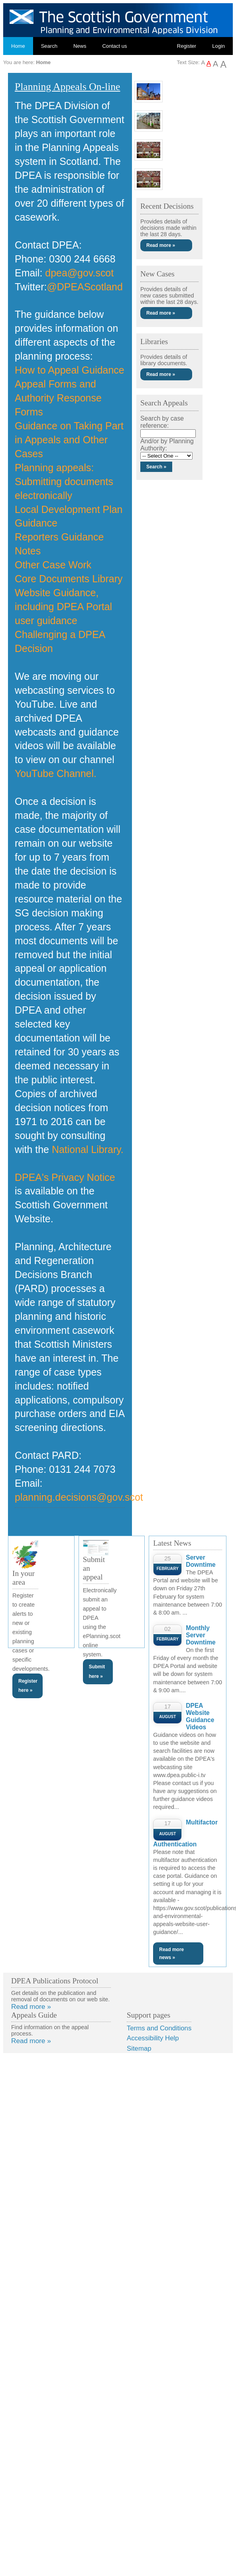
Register (186, 46)
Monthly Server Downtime (201, 1635)
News (80, 46)
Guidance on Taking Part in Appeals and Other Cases (69, 439)
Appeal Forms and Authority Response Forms (58, 397)
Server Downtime (201, 1561)
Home (18, 46)
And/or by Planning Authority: (167, 445)
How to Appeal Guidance (69, 370)
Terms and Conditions (159, 2028)
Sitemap (139, 2048)
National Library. (88, 1149)
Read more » (160, 245)
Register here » (27, 1685)
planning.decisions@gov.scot (79, 1497)
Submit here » (97, 1671)
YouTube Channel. (55, 773)
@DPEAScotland (84, 286)
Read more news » (171, 1953)
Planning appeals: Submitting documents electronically (64, 481)
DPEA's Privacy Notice (65, 1177)
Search (49, 46)
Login (218, 46)
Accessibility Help (153, 2038)
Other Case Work (53, 564)
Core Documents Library (68, 578)
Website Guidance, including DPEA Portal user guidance (63, 606)
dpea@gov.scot (79, 272)
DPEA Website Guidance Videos (200, 1716)
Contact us (114, 46)
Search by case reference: (162, 422)
